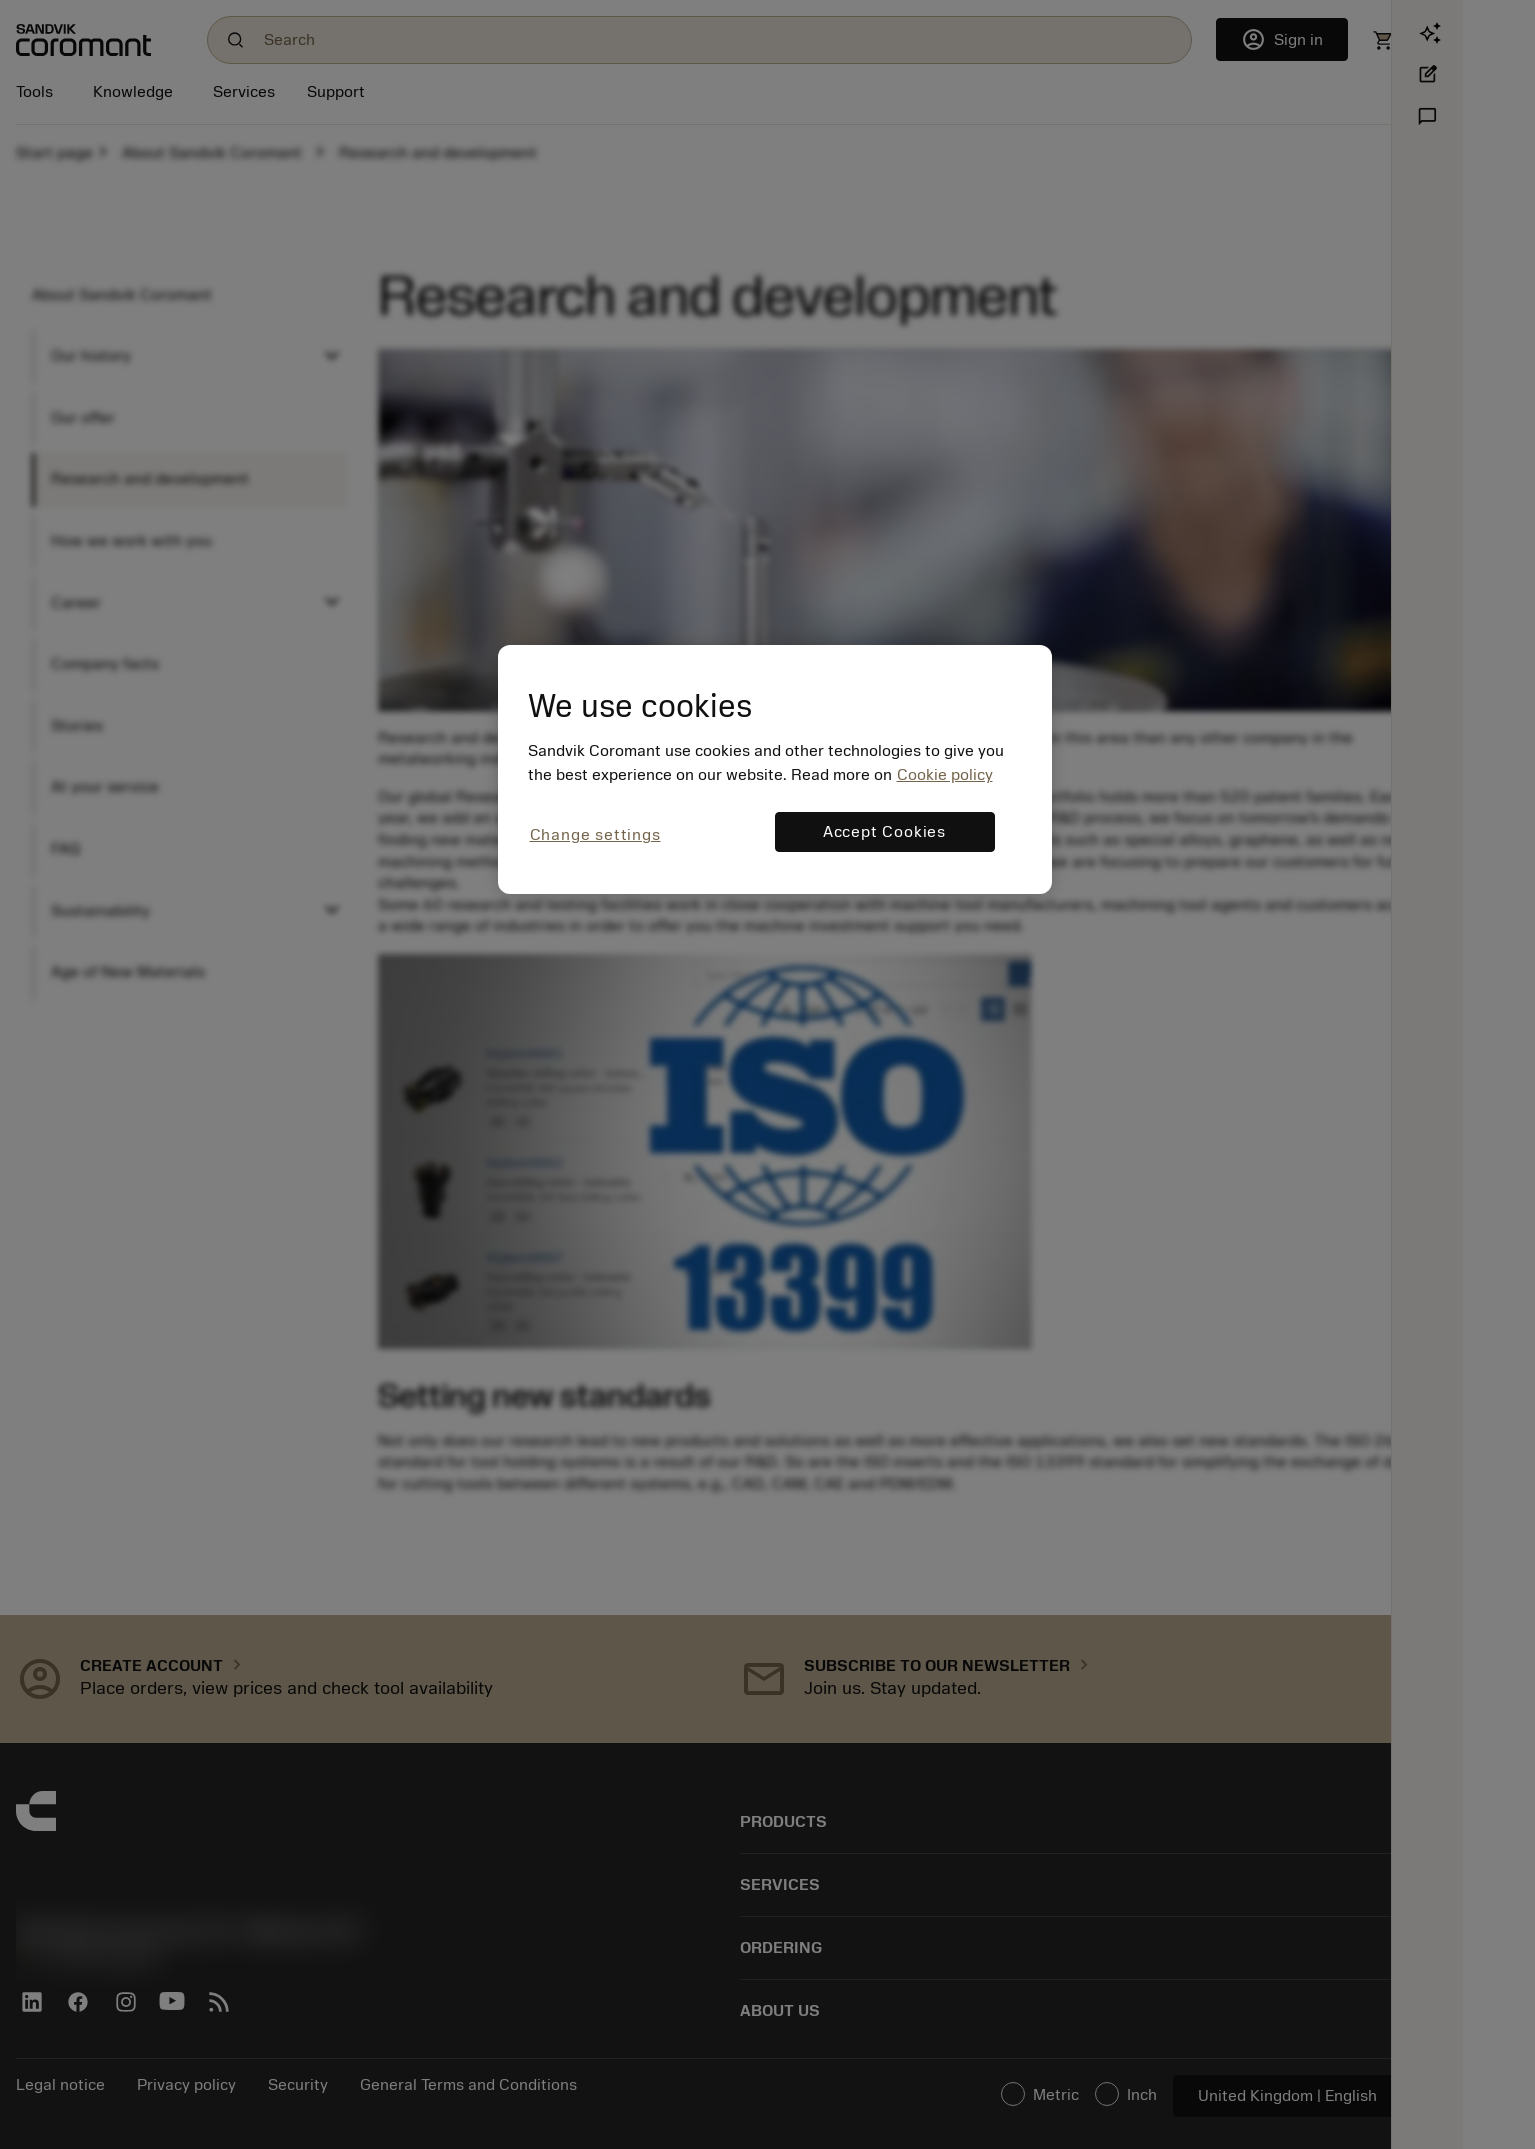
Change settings (595, 835)
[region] (775, 769)
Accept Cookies (884, 832)
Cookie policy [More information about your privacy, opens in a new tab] (945, 775)
